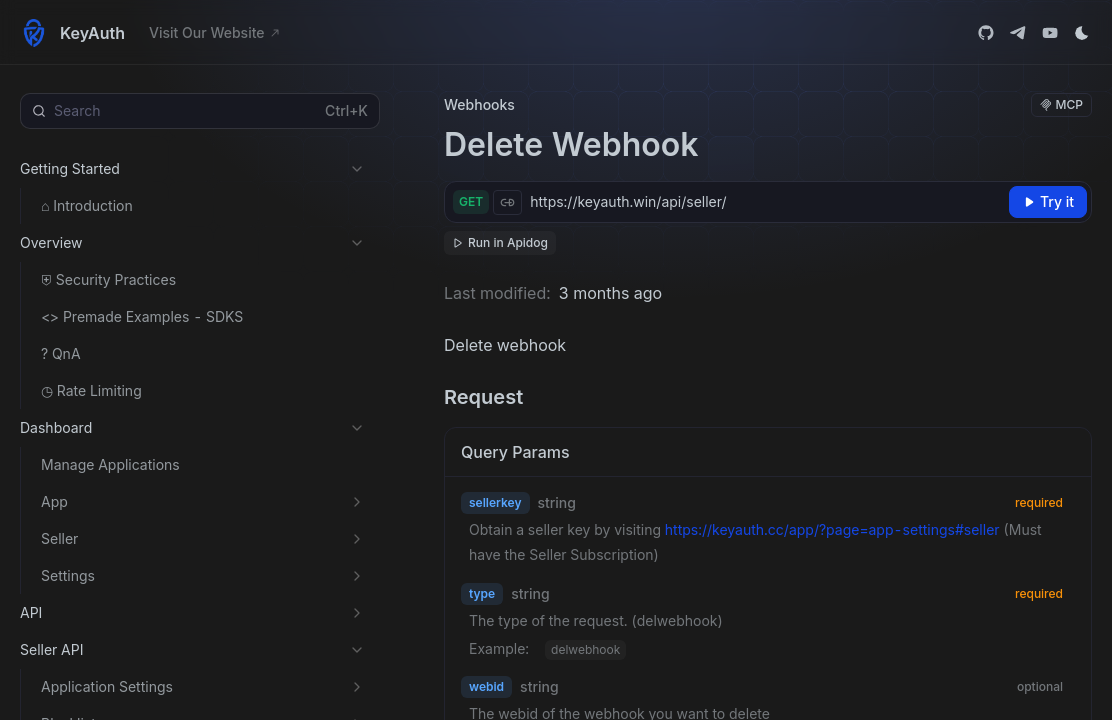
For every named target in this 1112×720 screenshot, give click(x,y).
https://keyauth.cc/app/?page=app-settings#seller (832, 529)
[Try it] (1048, 202)
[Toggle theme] (1082, 33)
